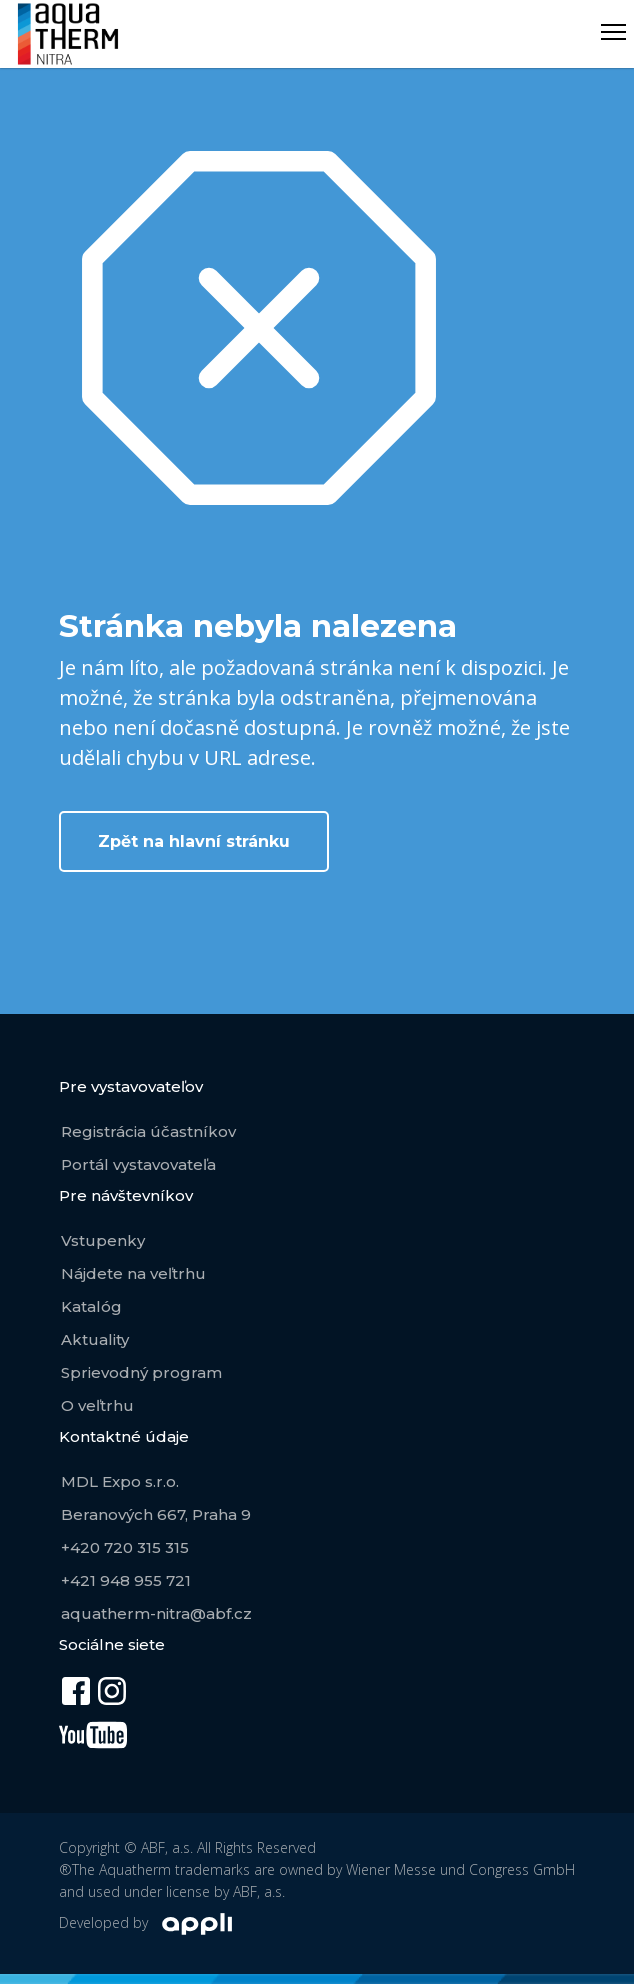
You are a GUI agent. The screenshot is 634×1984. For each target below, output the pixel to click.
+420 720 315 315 (125, 1547)
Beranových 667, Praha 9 (156, 1514)
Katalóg (91, 1306)
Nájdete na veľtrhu (133, 1273)
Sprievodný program (141, 1372)
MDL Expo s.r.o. (120, 1481)
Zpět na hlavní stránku (194, 841)
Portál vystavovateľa (138, 1164)
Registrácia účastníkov (148, 1131)
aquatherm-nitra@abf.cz (156, 1613)
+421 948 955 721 (126, 1580)
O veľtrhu (97, 1405)
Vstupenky (103, 1240)
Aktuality (95, 1339)
